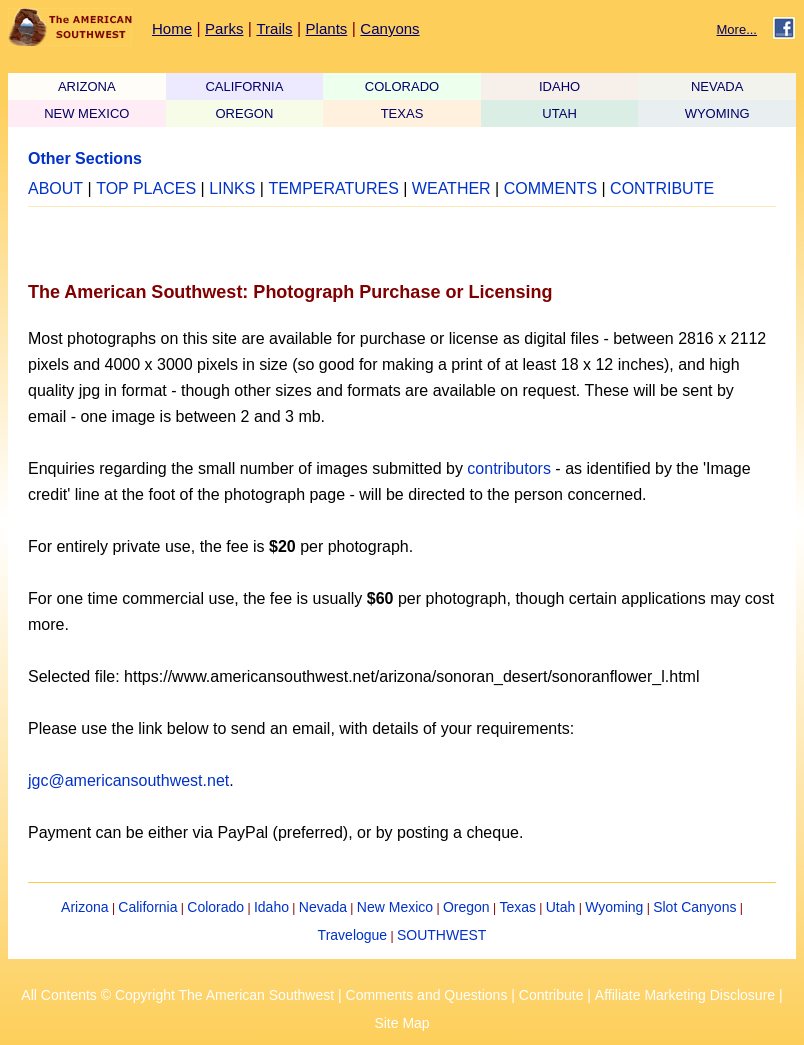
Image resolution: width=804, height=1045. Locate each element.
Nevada (323, 907)
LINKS (232, 188)
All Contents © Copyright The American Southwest (177, 995)
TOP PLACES (146, 188)
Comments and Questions (427, 995)
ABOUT (55, 188)
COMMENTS (550, 188)
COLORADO (402, 86)
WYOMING (717, 113)
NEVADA (717, 86)
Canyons (389, 28)
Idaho (271, 907)
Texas (517, 907)
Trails (274, 28)
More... (737, 29)
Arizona (84, 907)
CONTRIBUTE (662, 188)
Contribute (551, 995)
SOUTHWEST (441, 935)
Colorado (215, 907)
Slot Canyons (694, 907)
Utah (561, 907)
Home (172, 28)
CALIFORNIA (244, 86)
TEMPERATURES (333, 188)
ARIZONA (87, 86)
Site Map (401, 1023)
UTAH (559, 113)
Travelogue (353, 935)
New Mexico (395, 907)
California (147, 907)
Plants (327, 28)
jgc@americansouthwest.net (128, 780)
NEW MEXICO (86, 113)
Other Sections (85, 158)
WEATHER (451, 188)
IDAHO (559, 86)
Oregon (466, 907)
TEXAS (402, 113)
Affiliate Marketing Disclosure (685, 995)
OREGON (244, 113)
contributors (509, 468)
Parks (224, 28)
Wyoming (614, 907)
